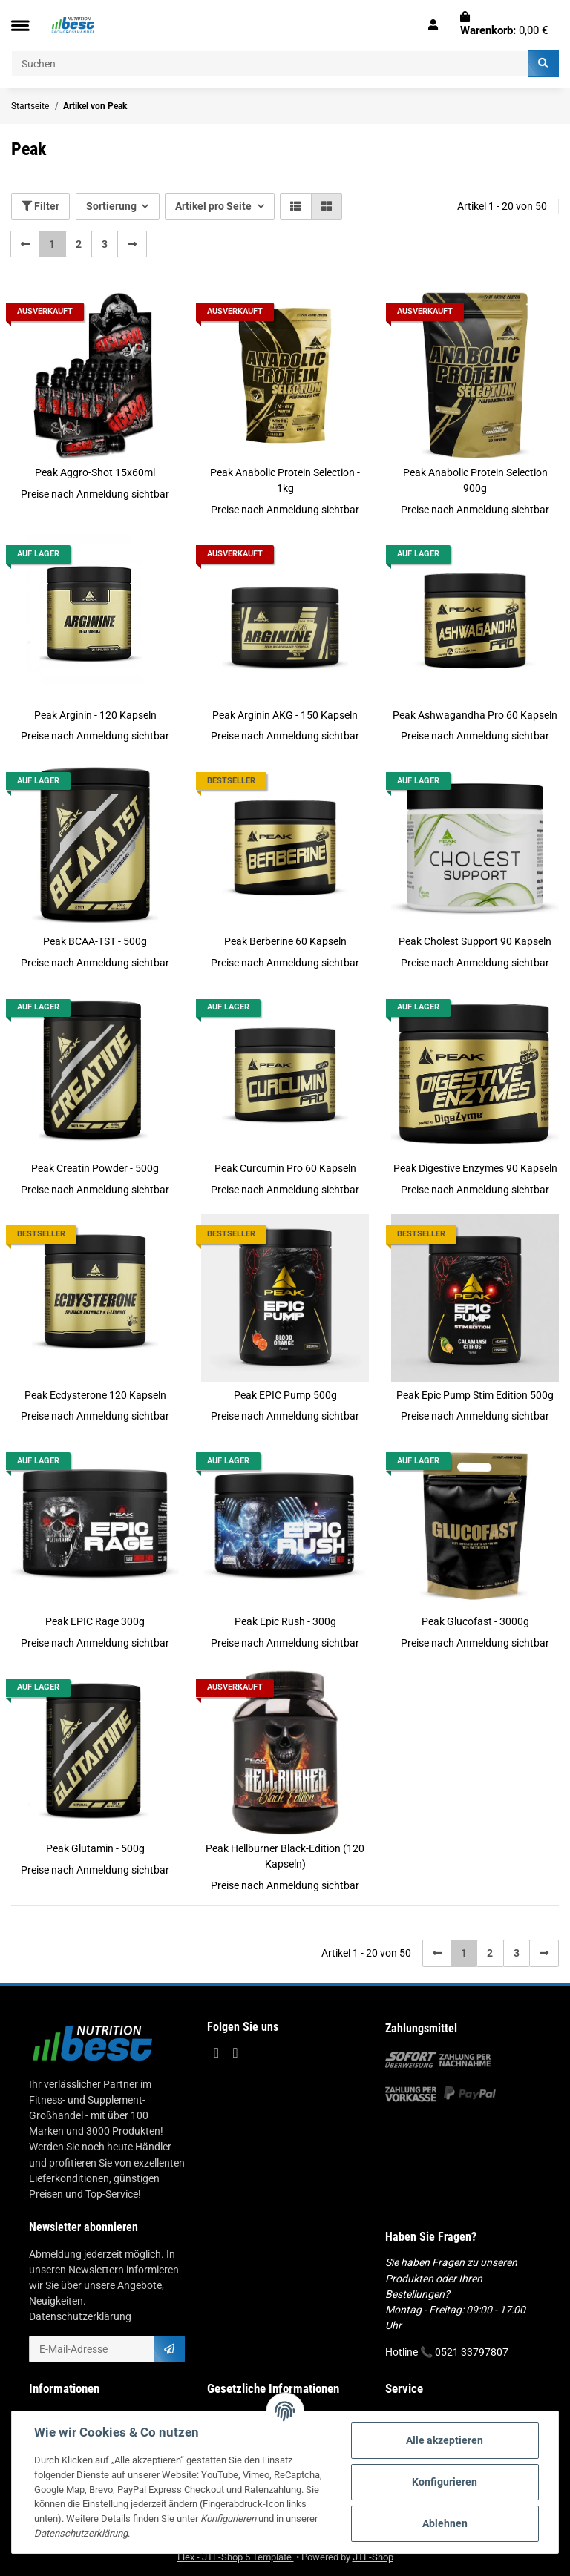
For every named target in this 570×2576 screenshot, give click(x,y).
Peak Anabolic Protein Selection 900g (475, 480)
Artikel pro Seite (213, 206)
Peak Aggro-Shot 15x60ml (95, 472)
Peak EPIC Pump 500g (285, 1395)
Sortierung (111, 206)
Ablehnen (445, 2523)
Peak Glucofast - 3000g (475, 1621)
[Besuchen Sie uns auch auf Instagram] (235, 2053)
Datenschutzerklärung (80, 2316)
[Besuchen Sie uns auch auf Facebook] (216, 2053)
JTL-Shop (373, 2557)
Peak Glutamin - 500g (95, 1848)
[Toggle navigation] (20, 25)
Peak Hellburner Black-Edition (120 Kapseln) (285, 1856)
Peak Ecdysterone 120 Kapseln (95, 1395)
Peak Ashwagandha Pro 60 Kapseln (475, 715)
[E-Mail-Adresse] (91, 2349)
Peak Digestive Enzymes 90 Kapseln (475, 1168)
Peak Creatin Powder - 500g (95, 1168)
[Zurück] (25, 244)
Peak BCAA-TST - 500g (95, 941)
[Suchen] (269, 63)
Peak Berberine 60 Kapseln (285, 941)
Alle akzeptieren (444, 2440)
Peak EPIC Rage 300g (95, 1621)
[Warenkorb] (504, 25)
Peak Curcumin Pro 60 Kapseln (285, 1168)
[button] (433, 25)
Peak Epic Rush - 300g (285, 1621)
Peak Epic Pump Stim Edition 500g (475, 1395)
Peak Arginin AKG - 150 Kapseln (285, 715)
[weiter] (132, 244)
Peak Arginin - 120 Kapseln (95, 715)
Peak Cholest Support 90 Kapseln (475, 941)
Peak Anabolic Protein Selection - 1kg (285, 480)
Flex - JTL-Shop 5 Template (235, 2557)
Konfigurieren (444, 2482)
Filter (40, 206)
